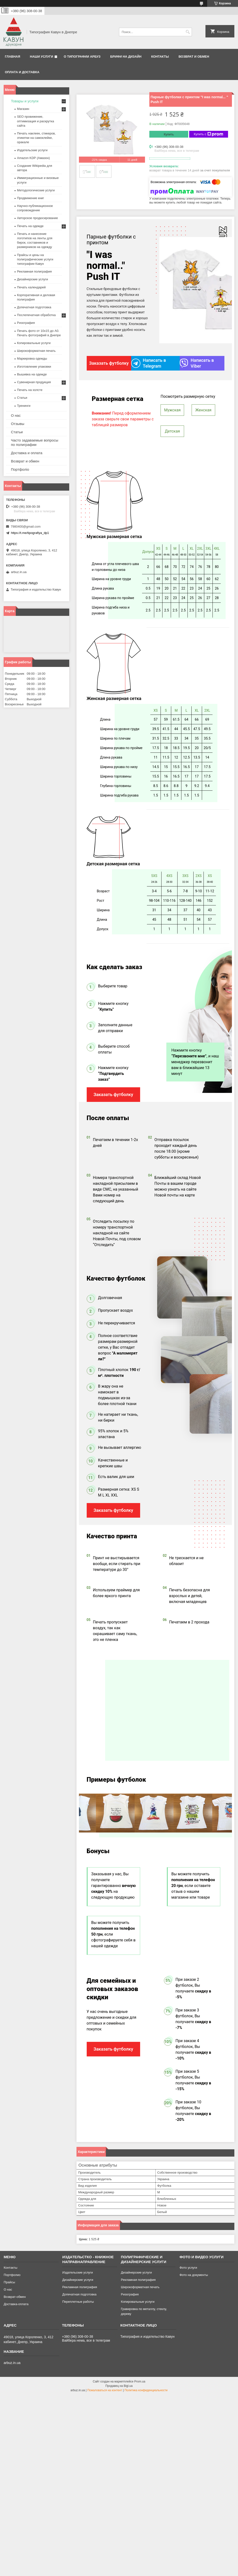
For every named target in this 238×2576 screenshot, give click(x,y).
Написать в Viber (197, 362)
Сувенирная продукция (34, 382)
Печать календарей (31, 287)
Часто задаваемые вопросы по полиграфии (34, 442)
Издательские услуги (32, 150)
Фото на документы (193, 2275)
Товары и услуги (24, 101)
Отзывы (17, 424)
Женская (203, 409)
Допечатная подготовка (34, 307)
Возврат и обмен (193, 56)
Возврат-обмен (15, 2297)
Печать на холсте (29, 390)
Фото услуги (188, 2267)
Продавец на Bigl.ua (119, 2386)
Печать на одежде (30, 226)
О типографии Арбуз (82, 56)
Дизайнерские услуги (32, 279)
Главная (12, 56)
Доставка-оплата (16, 2304)
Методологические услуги (36, 190)
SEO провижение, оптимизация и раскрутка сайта (35, 121)
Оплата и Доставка (22, 72)
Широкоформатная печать (36, 351)
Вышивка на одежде (32, 374)
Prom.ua (139, 2381)
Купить (169, 134)
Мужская (172, 409)
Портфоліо (20, 469)
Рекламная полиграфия (34, 271)
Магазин (23, 109)
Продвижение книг (30, 198)
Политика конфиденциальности (146, 2390)
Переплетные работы (78, 2301)
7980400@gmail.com (26, 526)
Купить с (208, 134)
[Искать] (187, 32)
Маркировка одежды (32, 358)
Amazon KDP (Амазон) (33, 158)
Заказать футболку (113, 1094)
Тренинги (23, 405)
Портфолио (12, 2275)
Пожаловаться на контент (104, 2390)
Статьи (22, 397)
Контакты (160, 56)
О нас (16, 415)
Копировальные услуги (34, 343)
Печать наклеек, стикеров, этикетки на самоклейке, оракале (36, 138)
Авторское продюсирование (37, 218)
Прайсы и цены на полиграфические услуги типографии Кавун (35, 259)
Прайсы (9, 2282)
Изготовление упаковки (34, 366)
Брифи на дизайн (126, 56)
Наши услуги (41, 56)
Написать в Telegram (148, 362)
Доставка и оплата (26, 453)
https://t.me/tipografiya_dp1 (30, 533)
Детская (172, 431)
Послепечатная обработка (36, 315)
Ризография (26, 323)
